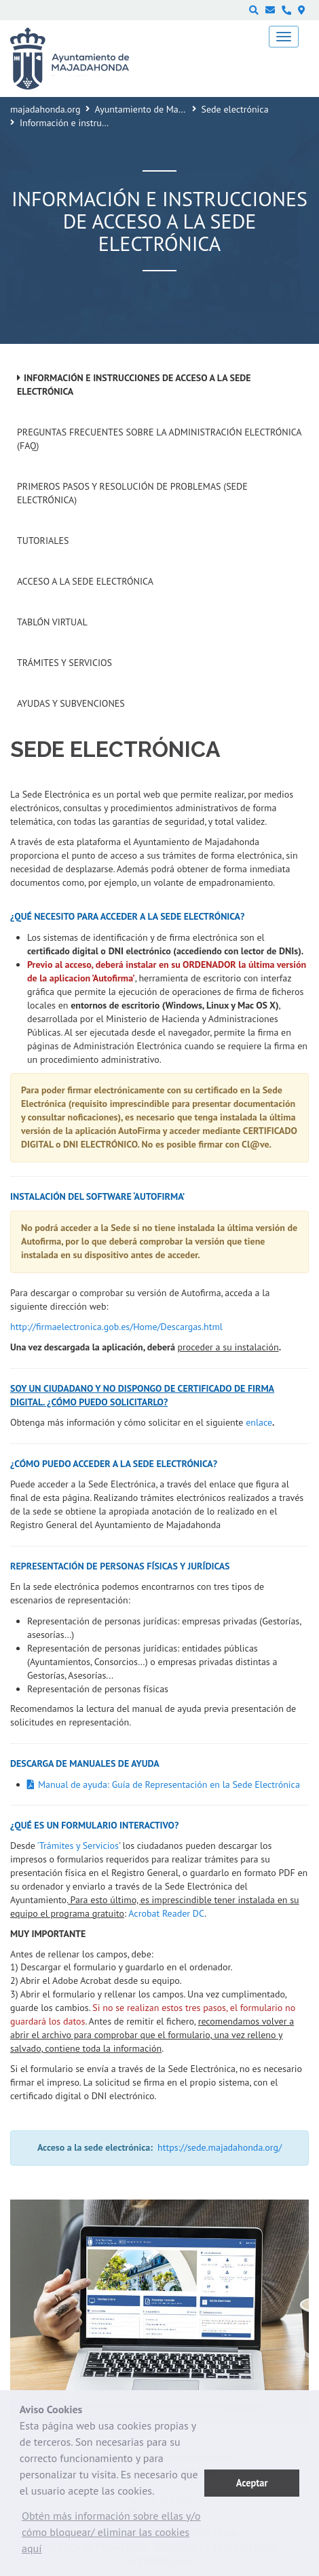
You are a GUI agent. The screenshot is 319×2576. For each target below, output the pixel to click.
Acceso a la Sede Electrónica (85, 581)
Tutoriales (43, 540)
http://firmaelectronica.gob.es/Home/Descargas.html (116, 1327)
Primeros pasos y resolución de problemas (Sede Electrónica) (132, 493)
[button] (112, 2535)
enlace (259, 1422)
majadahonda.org (45, 109)
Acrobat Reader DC (166, 1913)
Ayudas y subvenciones (71, 703)
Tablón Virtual (52, 622)
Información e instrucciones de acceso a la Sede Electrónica (134, 384)
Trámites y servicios (64, 663)
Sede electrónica (235, 109)
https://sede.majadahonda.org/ (219, 2147)
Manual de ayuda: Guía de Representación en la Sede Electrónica (169, 1784)
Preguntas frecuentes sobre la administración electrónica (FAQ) (159, 439)
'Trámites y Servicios (78, 1845)
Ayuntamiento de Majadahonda (158, 109)
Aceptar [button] (252, 2482)
